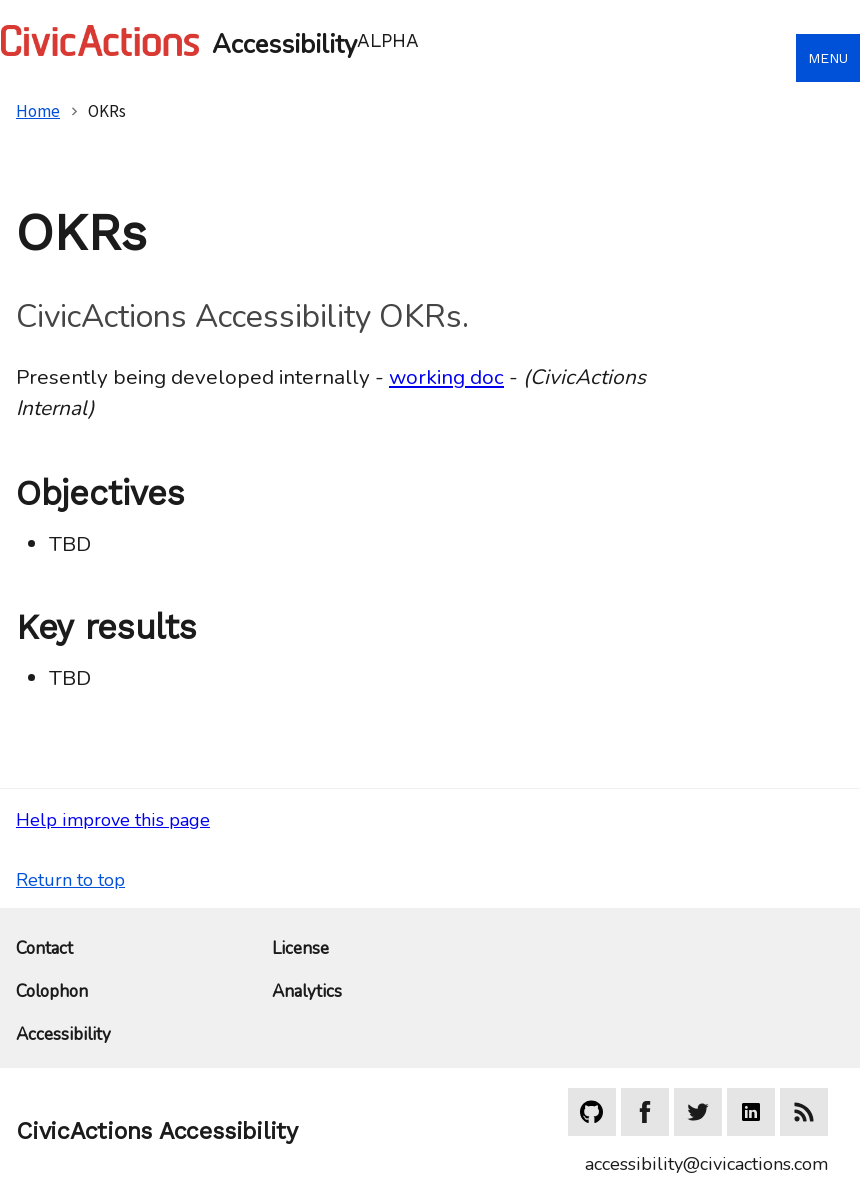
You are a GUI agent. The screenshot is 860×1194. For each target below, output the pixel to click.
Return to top (70, 880)
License (300, 949)
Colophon (52, 992)
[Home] (398, 41)
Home (38, 111)
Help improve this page (113, 820)
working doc (446, 377)
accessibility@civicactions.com (706, 1164)
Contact (44, 949)
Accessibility (63, 1035)
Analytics (307, 992)
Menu (828, 58)
